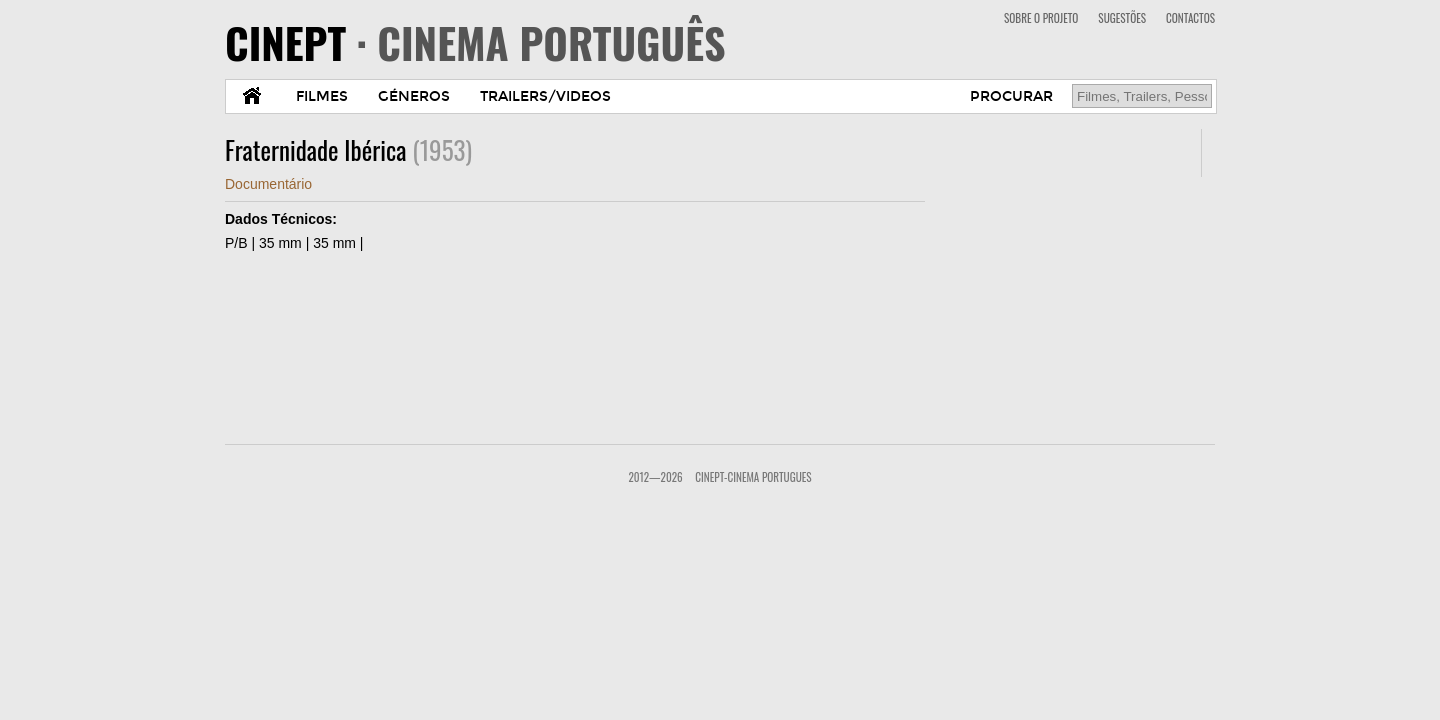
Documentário (268, 184)
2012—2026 (655, 477)
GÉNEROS (414, 96)
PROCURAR (1011, 96)
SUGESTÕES (1122, 18)
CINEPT (475, 42)
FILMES (322, 96)
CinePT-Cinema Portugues (753, 477)
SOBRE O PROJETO (1041, 18)
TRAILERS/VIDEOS (545, 96)
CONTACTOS (1190, 18)
